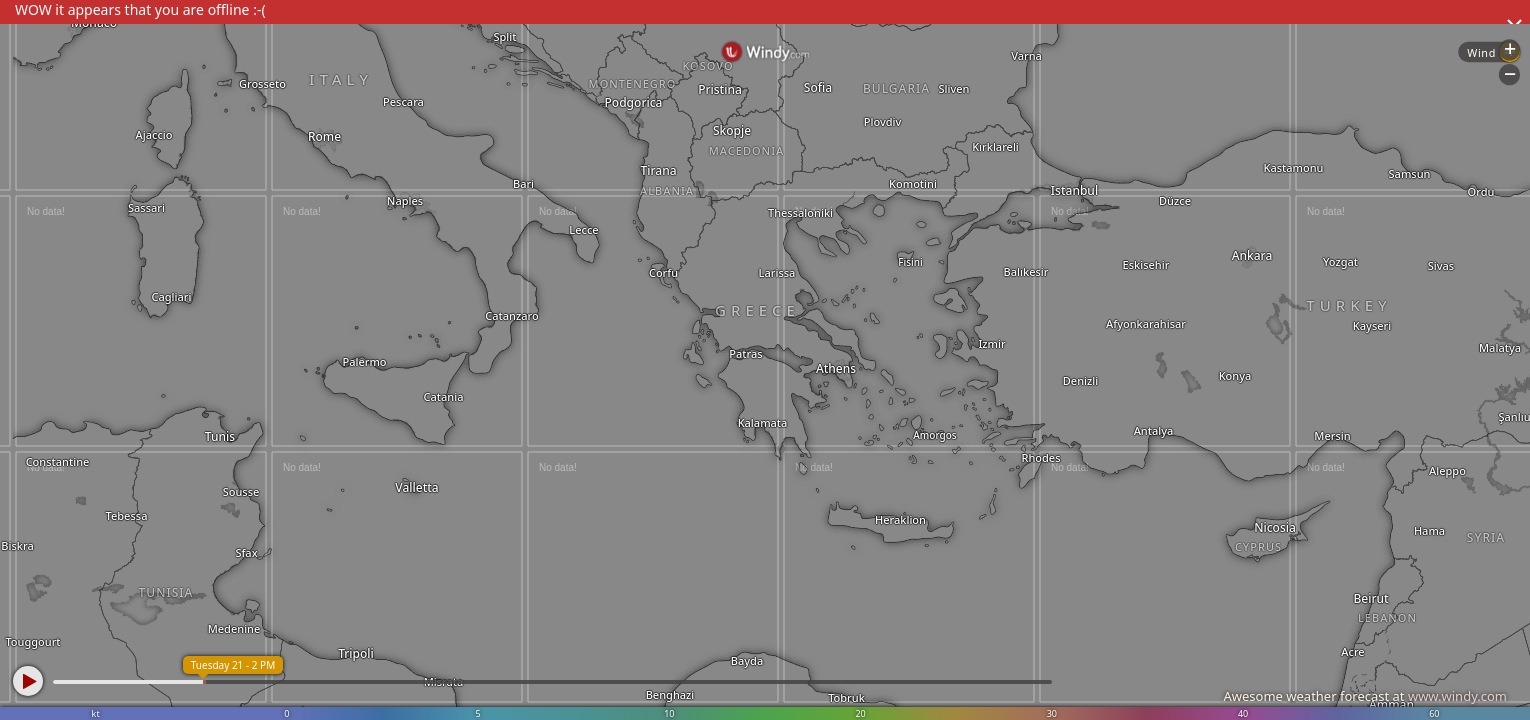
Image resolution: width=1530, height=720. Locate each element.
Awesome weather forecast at (1365, 696)
